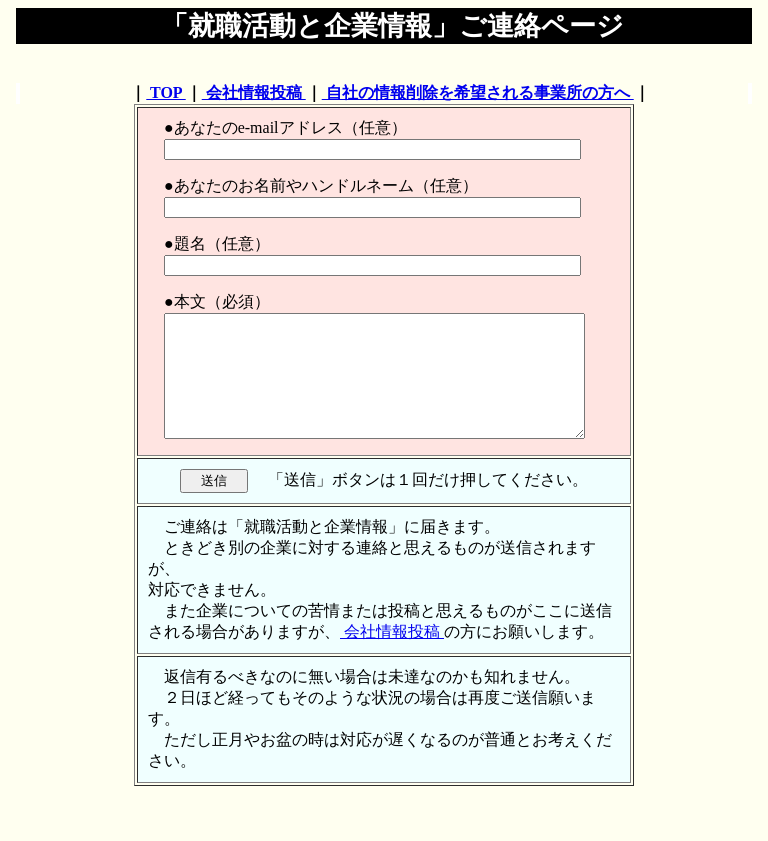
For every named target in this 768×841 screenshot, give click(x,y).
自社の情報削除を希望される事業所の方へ (478, 92)
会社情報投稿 (254, 92)
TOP (165, 92)
